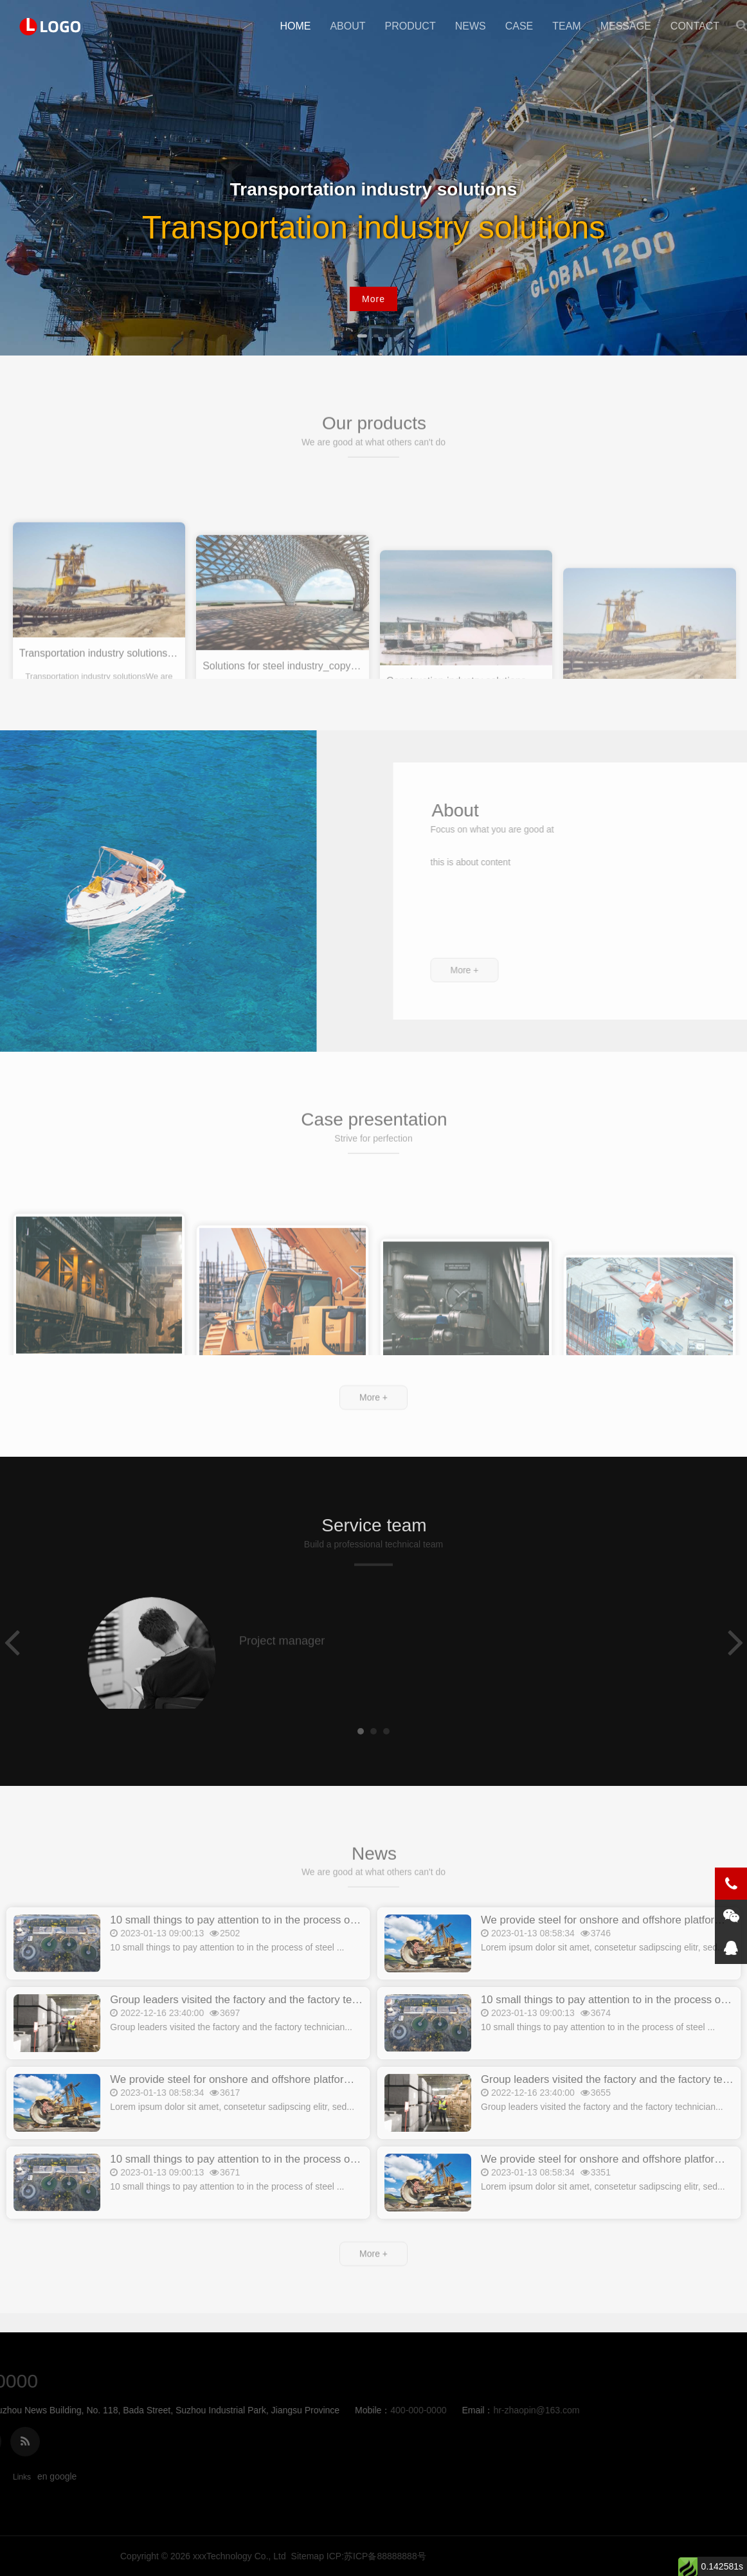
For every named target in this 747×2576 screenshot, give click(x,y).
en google (57, 2476)
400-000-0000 (96, 2410)
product (410, 26)
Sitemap (635, 2556)
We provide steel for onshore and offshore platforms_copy (248, 2111)
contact (694, 26)
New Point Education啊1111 (51, 26)
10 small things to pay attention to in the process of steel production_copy (285, 2190)
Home (295, 26)
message (625, 26)
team (566, 26)
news (470, 26)
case (519, 26)
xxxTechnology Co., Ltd (567, 2556)
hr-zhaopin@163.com (214, 2410)
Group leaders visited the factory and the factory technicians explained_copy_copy (306, 2031)
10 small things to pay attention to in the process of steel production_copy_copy (300, 1951)
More (373, 299)
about (347, 26)
